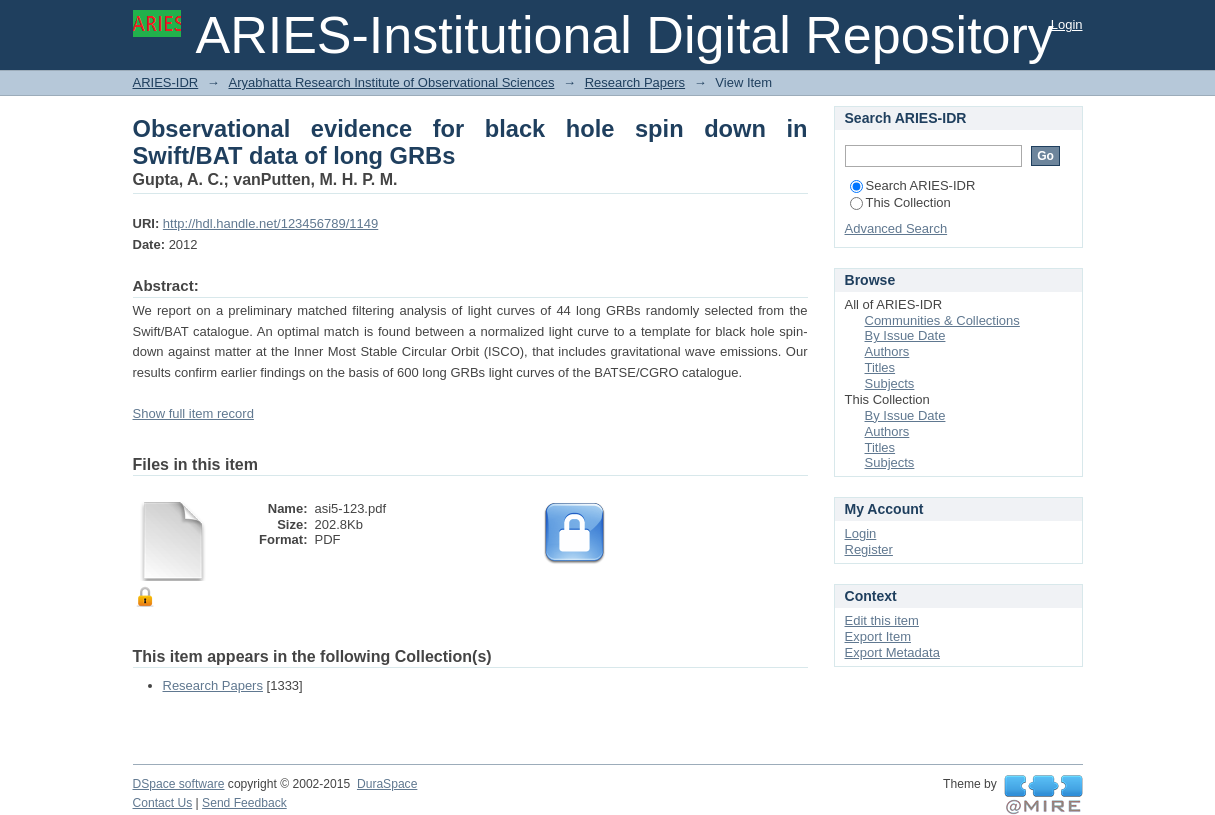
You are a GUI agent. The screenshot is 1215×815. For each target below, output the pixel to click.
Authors (887, 351)
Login (1067, 24)
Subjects (890, 383)
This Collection (900, 202)
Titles (880, 367)
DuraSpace (387, 784)
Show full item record (193, 413)
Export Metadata (892, 652)
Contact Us (163, 803)
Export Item (878, 636)
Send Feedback (244, 803)
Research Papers (635, 82)
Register (869, 549)
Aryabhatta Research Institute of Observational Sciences (391, 82)
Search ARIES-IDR (913, 185)
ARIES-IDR (166, 82)
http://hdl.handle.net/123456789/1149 (270, 223)
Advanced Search (896, 228)
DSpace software (179, 784)
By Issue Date (905, 335)
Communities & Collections (942, 320)
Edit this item (882, 620)
